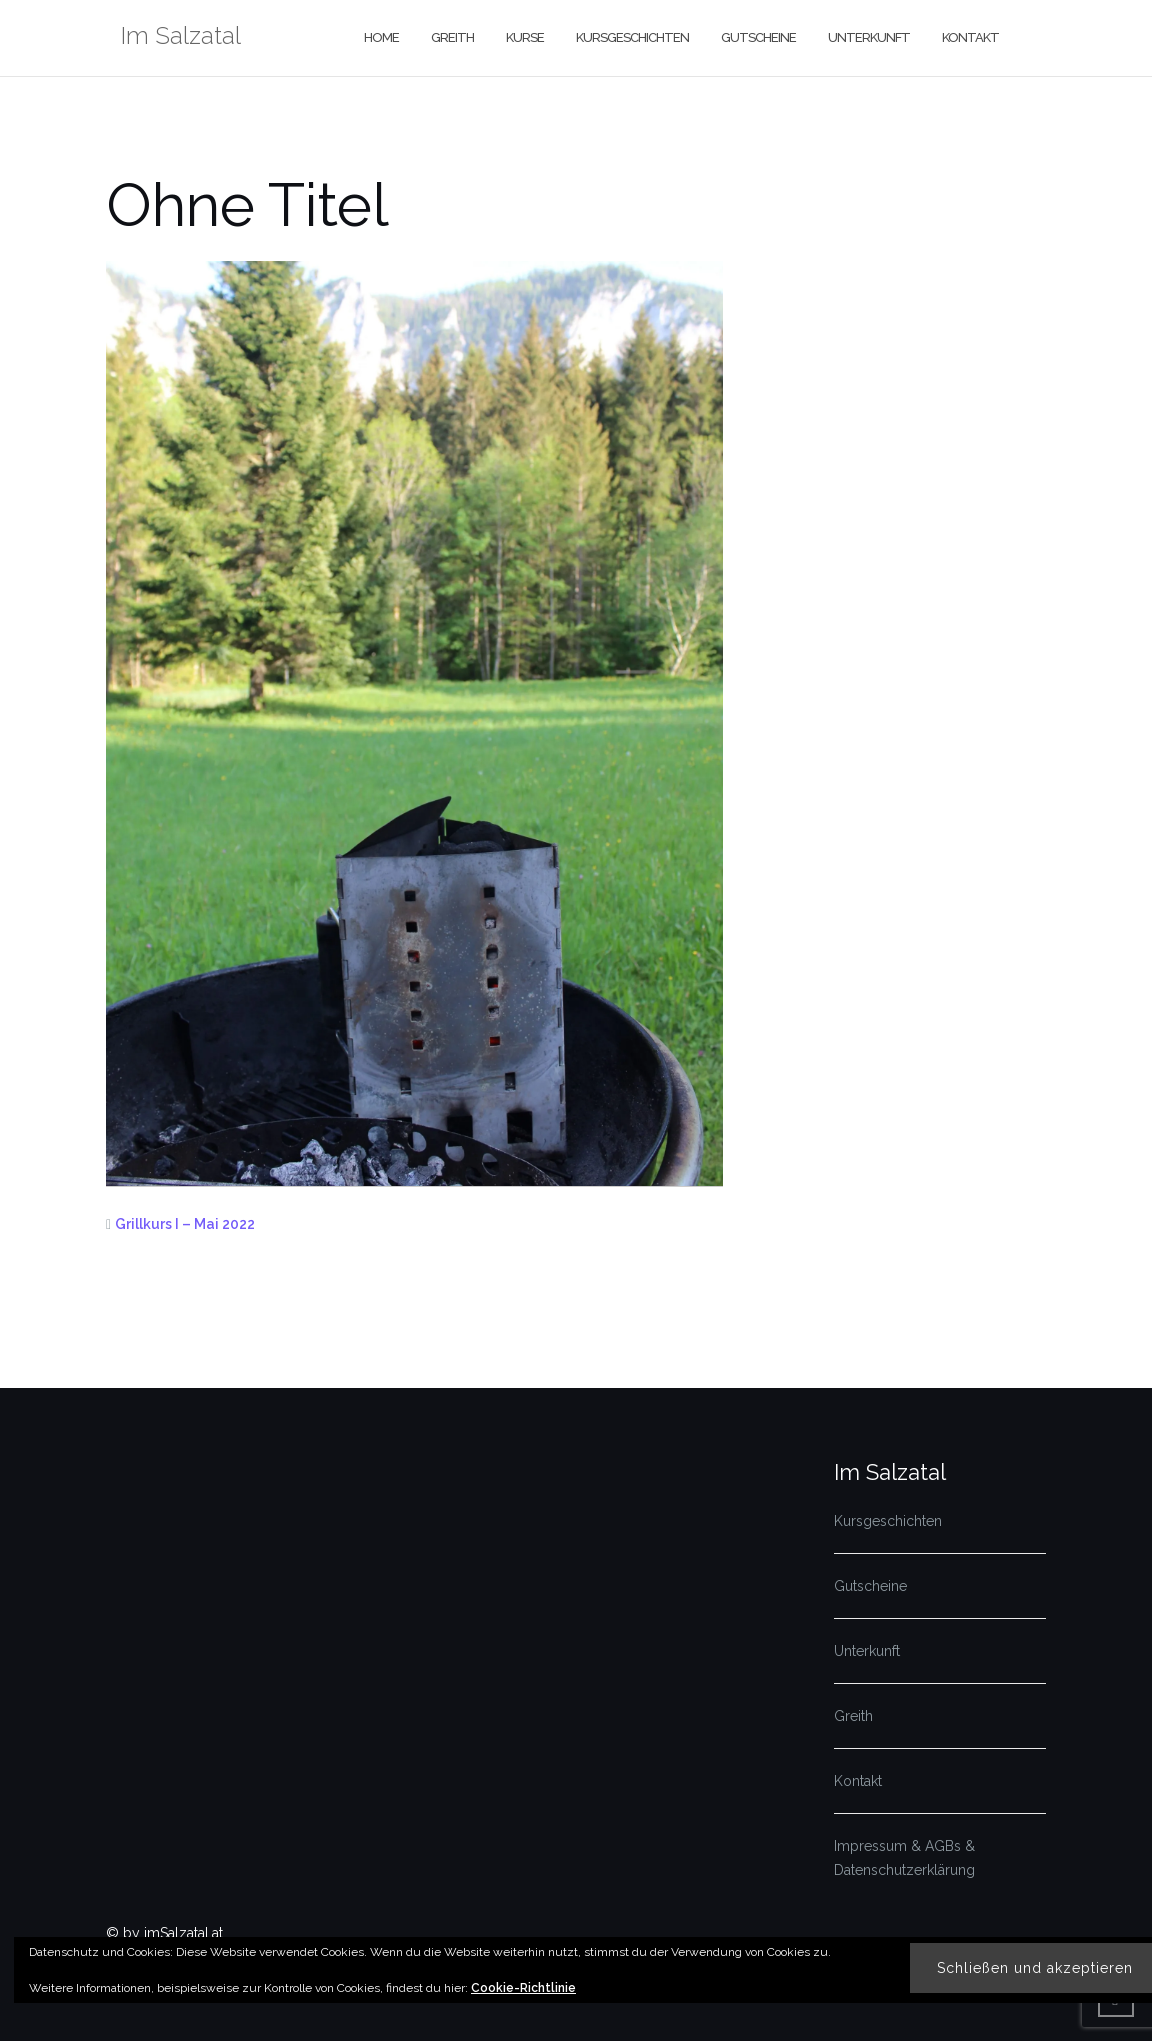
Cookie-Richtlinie (523, 1988)
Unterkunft (869, 37)
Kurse (525, 37)
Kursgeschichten (632, 37)
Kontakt (970, 37)
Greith (452, 37)
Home (381, 37)
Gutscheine (758, 37)
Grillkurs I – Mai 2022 (185, 1224)
